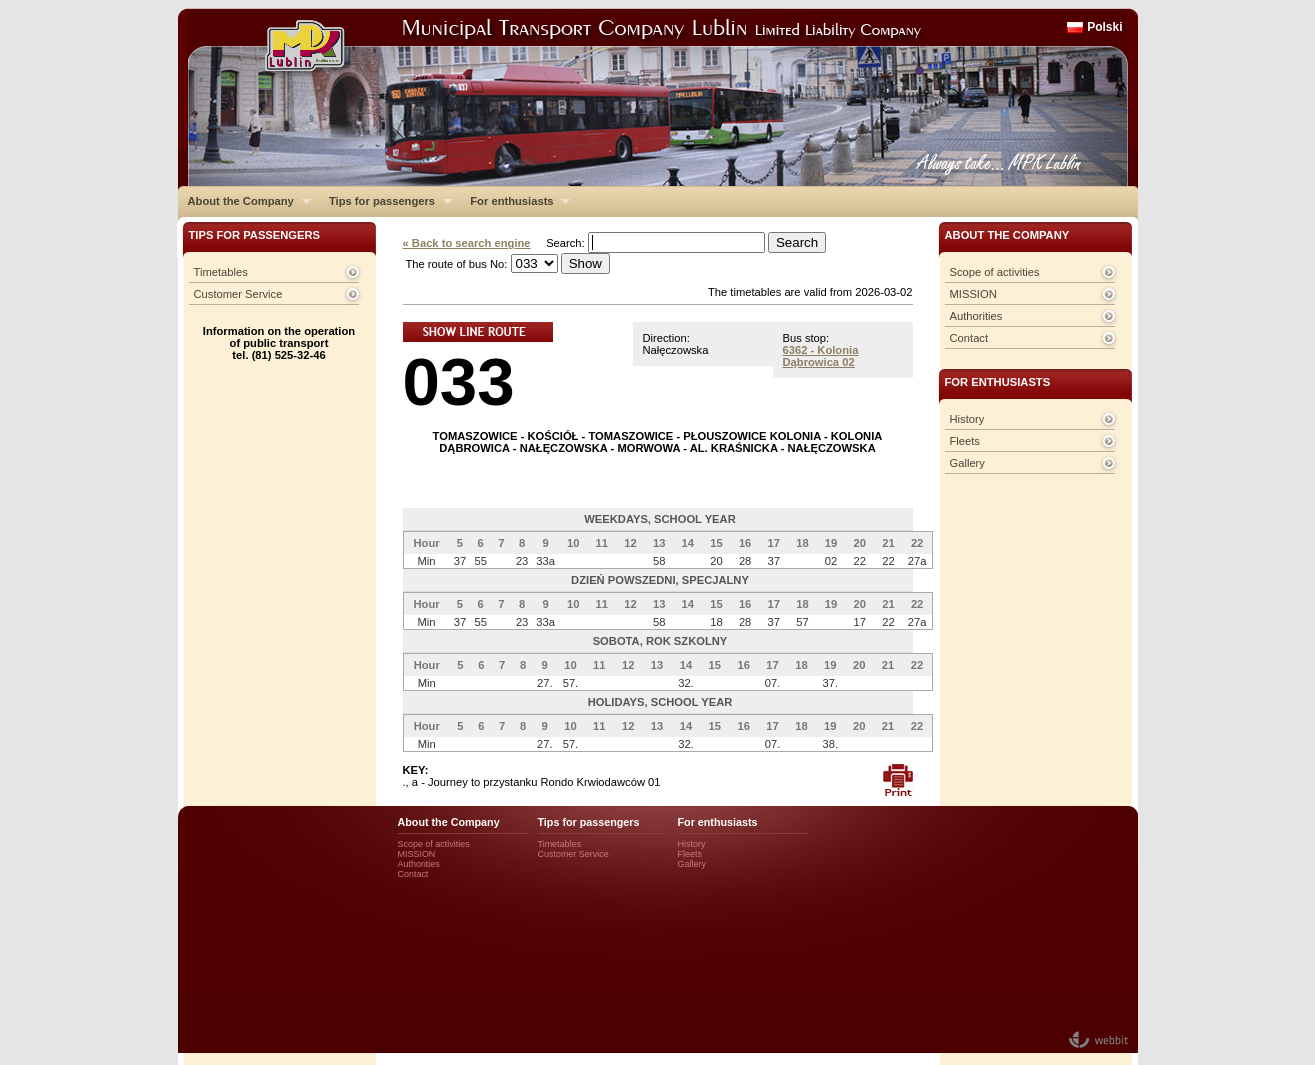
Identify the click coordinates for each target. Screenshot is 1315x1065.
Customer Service (238, 294)
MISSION (973, 294)
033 (459, 381)
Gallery (967, 463)
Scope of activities (995, 272)
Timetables (221, 272)
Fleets (965, 441)
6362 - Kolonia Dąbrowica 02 (821, 356)
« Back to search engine (467, 243)
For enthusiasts (515, 201)
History (967, 419)
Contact (969, 338)
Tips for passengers (385, 201)
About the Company (244, 201)
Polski (1104, 27)
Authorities (976, 316)
